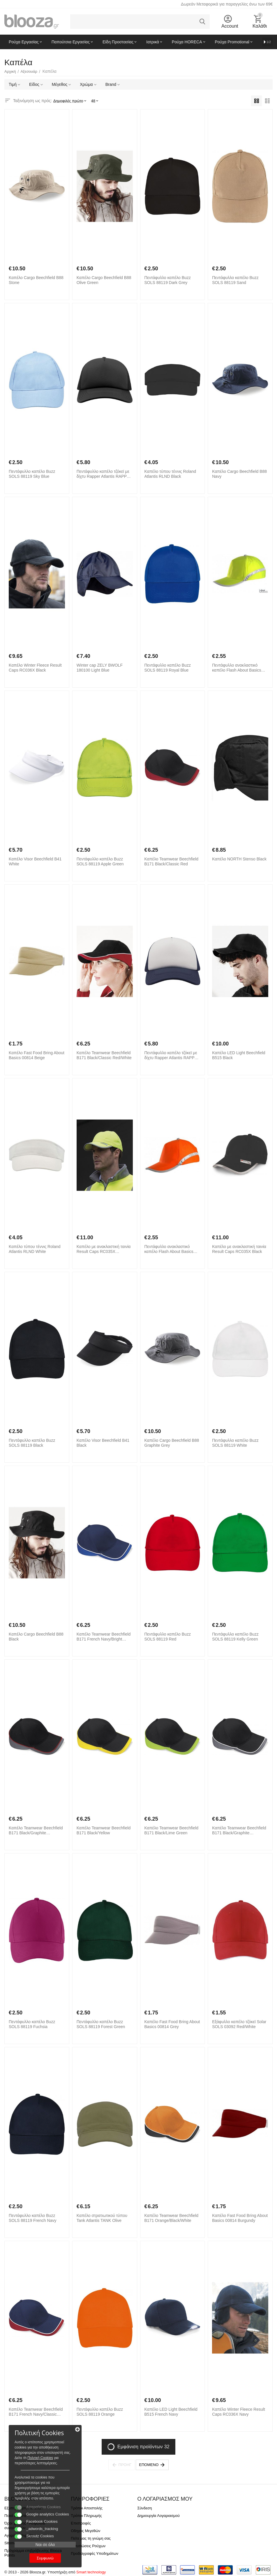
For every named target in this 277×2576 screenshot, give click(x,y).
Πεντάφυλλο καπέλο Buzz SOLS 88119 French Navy (32, 2218)
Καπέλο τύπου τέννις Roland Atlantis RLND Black (170, 474)
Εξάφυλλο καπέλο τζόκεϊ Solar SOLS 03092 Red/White (239, 2024)
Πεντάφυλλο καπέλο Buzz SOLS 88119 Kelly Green (235, 1636)
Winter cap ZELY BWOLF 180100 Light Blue (100, 667)
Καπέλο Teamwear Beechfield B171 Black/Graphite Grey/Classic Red (36, 1830)
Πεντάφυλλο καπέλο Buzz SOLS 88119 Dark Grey (167, 280)
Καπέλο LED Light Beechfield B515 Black (238, 1055)
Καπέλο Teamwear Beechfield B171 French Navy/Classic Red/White (36, 2412)
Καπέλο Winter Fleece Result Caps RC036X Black (35, 667)
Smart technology (91, 2572)
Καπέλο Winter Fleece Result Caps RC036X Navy (238, 2412)
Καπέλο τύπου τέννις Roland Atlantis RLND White (35, 1249)
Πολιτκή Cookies (40, 2458)
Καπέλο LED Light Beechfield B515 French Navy (170, 2412)
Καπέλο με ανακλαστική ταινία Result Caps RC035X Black (239, 1249)
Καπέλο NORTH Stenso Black (239, 859)
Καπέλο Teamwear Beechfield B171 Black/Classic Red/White (104, 1055)
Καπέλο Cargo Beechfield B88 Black (36, 1636)
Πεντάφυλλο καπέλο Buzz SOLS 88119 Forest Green (101, 2024)
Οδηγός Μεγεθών (85, 2531)
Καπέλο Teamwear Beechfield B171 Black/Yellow (103, 1830)
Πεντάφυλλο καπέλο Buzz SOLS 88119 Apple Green (100, 861)
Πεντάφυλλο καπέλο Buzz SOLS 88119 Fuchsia (32, 2024)
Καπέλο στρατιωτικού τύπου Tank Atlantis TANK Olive (102, 2218)
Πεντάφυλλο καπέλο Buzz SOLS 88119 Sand (235, 280)
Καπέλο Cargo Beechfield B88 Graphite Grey (171, 1443)
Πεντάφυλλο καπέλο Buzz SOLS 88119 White (235, 1443)
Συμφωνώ (45, 2558)
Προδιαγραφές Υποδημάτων (94, 2553)
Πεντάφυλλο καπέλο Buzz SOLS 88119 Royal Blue (167, 667)
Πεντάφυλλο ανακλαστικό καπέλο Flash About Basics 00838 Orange (168, 1249)
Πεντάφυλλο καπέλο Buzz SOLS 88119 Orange (100, 2412)
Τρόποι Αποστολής (87, 2508)
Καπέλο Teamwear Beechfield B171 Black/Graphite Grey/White (239, 1830)
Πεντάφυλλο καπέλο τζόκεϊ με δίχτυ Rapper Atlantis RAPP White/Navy (170, 1055)
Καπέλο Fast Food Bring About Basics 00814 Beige (36, 1055)
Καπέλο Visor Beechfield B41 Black (103, 1443)
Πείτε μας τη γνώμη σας (91, 2538)
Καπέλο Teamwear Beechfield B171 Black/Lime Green (171, 1830)
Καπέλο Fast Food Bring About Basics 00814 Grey (172, 2024)
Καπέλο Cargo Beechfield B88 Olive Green (104, 280)
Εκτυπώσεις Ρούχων (88, 2546)
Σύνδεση (144, 2508)
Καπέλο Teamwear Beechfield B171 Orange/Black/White (171, 2218)
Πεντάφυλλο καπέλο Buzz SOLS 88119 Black (32, 1443)
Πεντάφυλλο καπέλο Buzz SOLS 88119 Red (167, 1636)
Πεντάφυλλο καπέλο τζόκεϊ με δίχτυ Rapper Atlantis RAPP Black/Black (103, 474)
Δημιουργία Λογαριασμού (158, 2515)
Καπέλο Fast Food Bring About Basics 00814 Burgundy (240, 2218)
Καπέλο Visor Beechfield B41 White (35, 861)
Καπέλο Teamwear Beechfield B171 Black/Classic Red (171, 861)
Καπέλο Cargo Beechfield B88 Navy (239, 474)
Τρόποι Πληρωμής (86, 2515)
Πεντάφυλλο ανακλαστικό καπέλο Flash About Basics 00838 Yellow (236, 668)
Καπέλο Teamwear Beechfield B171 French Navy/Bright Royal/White (103, 1637)
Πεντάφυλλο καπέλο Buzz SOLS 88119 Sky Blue (32, 474)
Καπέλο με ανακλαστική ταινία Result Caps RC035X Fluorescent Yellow (104, 1249)
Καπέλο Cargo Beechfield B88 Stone (36, 280)
